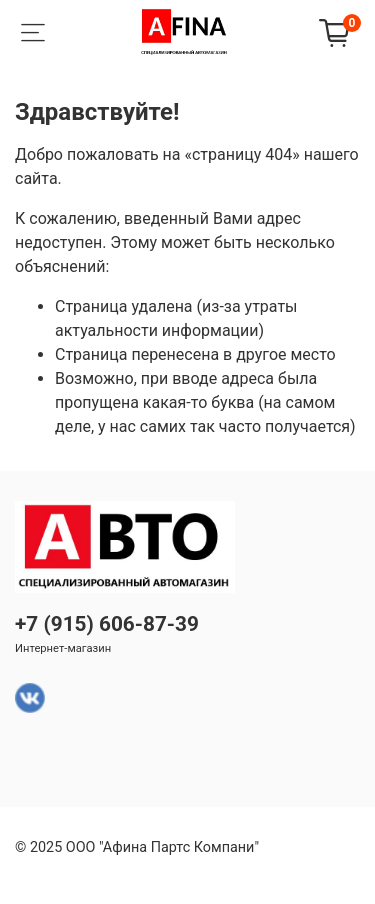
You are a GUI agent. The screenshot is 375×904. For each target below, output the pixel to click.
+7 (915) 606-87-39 (107, 624)
